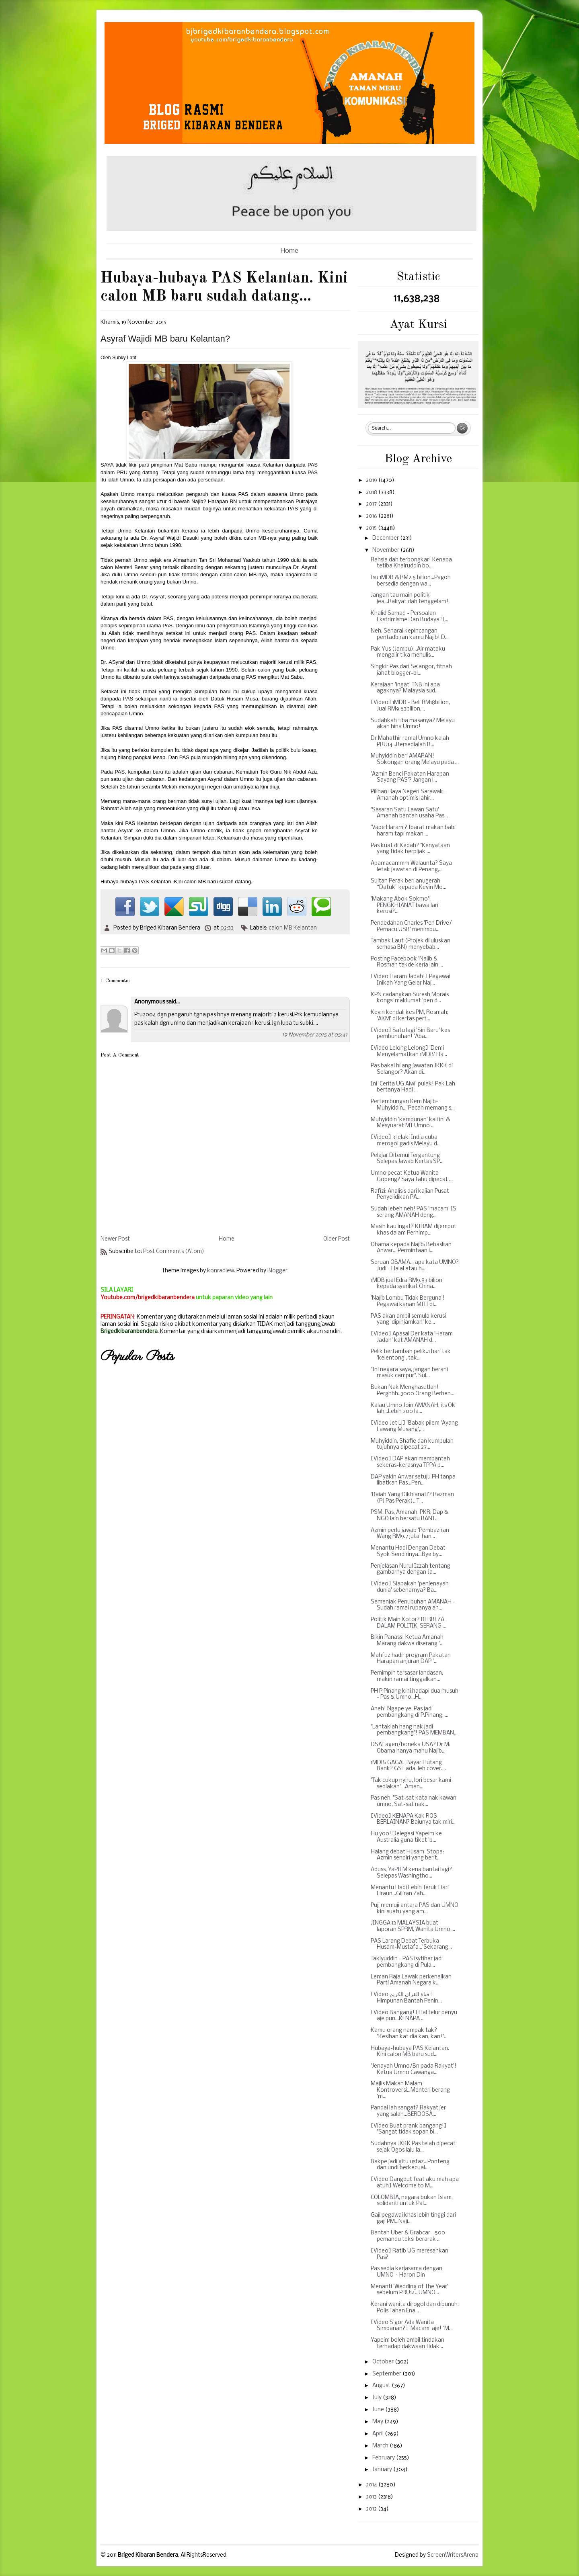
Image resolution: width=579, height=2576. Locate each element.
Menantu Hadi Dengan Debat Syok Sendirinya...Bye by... (408, 1551)
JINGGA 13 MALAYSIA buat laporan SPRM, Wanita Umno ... (413, 1926)
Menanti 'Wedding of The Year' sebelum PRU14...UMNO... (409, 2290)
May (378, 2422)
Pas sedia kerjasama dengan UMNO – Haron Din (406, 2272)
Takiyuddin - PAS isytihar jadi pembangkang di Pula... (407, 1962)
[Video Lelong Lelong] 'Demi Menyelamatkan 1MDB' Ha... (409, 1051)
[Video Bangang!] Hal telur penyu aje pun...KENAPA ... (414, 2016)
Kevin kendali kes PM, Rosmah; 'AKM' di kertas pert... (409, 1016)
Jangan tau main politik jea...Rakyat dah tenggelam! (409, 598)
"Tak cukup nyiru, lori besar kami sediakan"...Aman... (411, 1783)
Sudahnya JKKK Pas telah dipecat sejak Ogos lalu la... (413, 2147)
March (381, 2446)
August (382, 2386)
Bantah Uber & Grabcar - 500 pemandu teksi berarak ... (408, 2236)
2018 (372, 492)
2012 (372, 2509)
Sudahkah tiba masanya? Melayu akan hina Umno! (413, 724)
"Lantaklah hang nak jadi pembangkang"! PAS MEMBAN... (414, 1730)
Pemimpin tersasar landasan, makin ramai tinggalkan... (407, 1676)
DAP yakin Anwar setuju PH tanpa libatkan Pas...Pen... (413, 1480)
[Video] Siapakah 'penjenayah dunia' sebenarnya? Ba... (410, 1587)
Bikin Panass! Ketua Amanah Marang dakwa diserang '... (407, 1640)
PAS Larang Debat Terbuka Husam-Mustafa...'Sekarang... (411, 1944)
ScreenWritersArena (452, 2555)
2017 (372, 504)
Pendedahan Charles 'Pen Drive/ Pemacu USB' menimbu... (411, 926)
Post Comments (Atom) (173, 1252)
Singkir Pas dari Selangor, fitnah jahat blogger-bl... (411, 670)
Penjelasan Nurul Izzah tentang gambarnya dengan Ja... (410, 1569)
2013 (372, 2497)
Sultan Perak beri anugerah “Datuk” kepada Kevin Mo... (408, 884)
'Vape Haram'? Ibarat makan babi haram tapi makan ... (413, 831)
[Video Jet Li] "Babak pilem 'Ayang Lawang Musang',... (414, 1426)
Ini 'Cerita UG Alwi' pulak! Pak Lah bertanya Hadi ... (413, 1087)
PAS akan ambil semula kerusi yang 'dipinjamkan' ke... (408, 1319)
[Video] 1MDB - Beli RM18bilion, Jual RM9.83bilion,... (410, 706)
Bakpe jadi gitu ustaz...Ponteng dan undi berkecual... (410, 2165)
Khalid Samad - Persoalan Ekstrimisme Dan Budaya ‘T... (409, 616)
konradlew (220, 1271)
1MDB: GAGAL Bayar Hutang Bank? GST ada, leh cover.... (408, 1766)
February (384, 2458)
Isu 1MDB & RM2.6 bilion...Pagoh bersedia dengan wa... (411, 581)
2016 (372, 516)
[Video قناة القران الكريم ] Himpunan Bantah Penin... (406, 1998)
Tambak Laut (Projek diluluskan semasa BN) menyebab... (410, 944)
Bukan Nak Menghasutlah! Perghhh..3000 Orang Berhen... (412, 1390)
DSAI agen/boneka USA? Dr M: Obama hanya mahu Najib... (410, 1748)
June (378, 2410)
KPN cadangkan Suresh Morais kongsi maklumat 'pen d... (410, 998)
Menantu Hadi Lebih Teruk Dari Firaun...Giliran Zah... (410, 1891)
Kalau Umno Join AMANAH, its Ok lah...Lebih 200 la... (413, 1409)
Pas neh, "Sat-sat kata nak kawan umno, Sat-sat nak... (413, 1801)
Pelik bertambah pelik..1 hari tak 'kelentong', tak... (411, 1355)
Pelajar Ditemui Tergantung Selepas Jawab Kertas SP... (407, 1159)
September (387, 2374)
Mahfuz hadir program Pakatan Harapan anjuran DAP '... (411, 1658)
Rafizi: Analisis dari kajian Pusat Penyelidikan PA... (410, 1194)
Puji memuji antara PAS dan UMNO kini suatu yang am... (414, 1908)
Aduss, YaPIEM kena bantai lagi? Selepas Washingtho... (411, 1873)
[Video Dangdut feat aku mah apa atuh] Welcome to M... (415, 2183)
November (386, 550)
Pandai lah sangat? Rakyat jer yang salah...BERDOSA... (408, 2111)
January (382, 2470)
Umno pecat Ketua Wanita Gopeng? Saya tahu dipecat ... (412, 1176)
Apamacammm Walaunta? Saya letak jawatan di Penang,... (411, 866)
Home (289, 251)
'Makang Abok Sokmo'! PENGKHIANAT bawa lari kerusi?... (404, 905)
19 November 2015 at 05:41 (314, 1035)
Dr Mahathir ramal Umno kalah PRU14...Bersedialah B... (410, 741)
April (378, 2434)
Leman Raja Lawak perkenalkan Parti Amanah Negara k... (411, 1980)
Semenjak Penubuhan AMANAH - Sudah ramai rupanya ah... (413, 1605)
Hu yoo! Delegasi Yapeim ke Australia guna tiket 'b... (406, 1837)
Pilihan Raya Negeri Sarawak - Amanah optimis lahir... (409, 795)
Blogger (277, 1271)
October (383, 2362)
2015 (372, 528)
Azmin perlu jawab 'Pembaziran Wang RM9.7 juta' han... (410, 1534)
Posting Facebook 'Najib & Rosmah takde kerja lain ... (407, 962)
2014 (372, 2485)
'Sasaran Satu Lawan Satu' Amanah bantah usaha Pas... (409, 813)
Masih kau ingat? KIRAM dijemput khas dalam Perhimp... (413, 1230)
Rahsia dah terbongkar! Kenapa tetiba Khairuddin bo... (411, 563)
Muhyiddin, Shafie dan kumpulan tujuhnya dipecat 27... (412, 1444)
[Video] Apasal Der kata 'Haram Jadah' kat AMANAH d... (412, 1337)
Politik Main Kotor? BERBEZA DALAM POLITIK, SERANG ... (408, 1623)
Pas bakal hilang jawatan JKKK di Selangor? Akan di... (412, 1069)
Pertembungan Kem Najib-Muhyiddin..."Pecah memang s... (413, 1105)
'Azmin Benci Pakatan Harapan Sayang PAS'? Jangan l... (410, 777)
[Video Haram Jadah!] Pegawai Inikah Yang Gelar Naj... (410, 980)
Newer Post (115, 1239)
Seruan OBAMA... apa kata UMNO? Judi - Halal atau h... (415, 1265)
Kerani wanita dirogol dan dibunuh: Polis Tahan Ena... (415, 2308)
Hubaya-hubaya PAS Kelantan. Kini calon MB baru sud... (410, 2052)
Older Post (336, 1239)
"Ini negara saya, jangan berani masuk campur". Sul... (409, 1373)
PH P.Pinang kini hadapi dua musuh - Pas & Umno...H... (414, 1694)
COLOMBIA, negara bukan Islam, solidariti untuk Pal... (412, 2201)
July (377, 2398)
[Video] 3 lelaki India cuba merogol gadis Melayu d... (406, 1140)
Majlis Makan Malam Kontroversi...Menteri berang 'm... (410, 2090)
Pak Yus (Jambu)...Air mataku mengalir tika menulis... (408, 652)
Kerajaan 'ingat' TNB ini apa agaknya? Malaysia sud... (405, 688)
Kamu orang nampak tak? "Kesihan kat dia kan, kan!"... (409, 2033)
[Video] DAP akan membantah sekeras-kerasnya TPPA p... (410, 1462)
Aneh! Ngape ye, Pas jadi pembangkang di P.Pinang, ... (409, 1712)
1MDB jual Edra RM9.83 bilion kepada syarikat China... (406, 1284)
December (386, 538)
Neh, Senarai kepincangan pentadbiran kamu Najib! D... (410, 634)
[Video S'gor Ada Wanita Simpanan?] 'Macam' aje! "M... (412, 2326)
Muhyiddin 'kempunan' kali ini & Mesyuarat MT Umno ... (410, 1123)
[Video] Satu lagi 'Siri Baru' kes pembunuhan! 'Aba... (410, 1034)
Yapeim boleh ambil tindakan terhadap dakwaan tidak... (407, 2343)
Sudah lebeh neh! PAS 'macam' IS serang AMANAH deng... (413, 1212)
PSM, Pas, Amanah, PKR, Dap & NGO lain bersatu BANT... (409, 1515)
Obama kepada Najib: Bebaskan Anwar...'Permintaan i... (411, 1248)
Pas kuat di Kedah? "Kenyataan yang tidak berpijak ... (410, 849)
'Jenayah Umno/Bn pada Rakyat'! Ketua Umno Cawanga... (413, 2069)
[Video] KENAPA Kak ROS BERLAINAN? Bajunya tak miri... (413, 1819)
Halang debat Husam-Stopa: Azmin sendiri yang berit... (407, 1855)
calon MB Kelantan (293, 928)
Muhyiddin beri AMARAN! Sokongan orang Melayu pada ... (415, 759)
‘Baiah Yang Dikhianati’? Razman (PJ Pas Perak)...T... (412, 1498)
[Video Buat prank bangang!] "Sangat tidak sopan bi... (409, 2129)
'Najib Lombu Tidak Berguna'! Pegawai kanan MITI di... (408, 1301)
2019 (372, 480)
